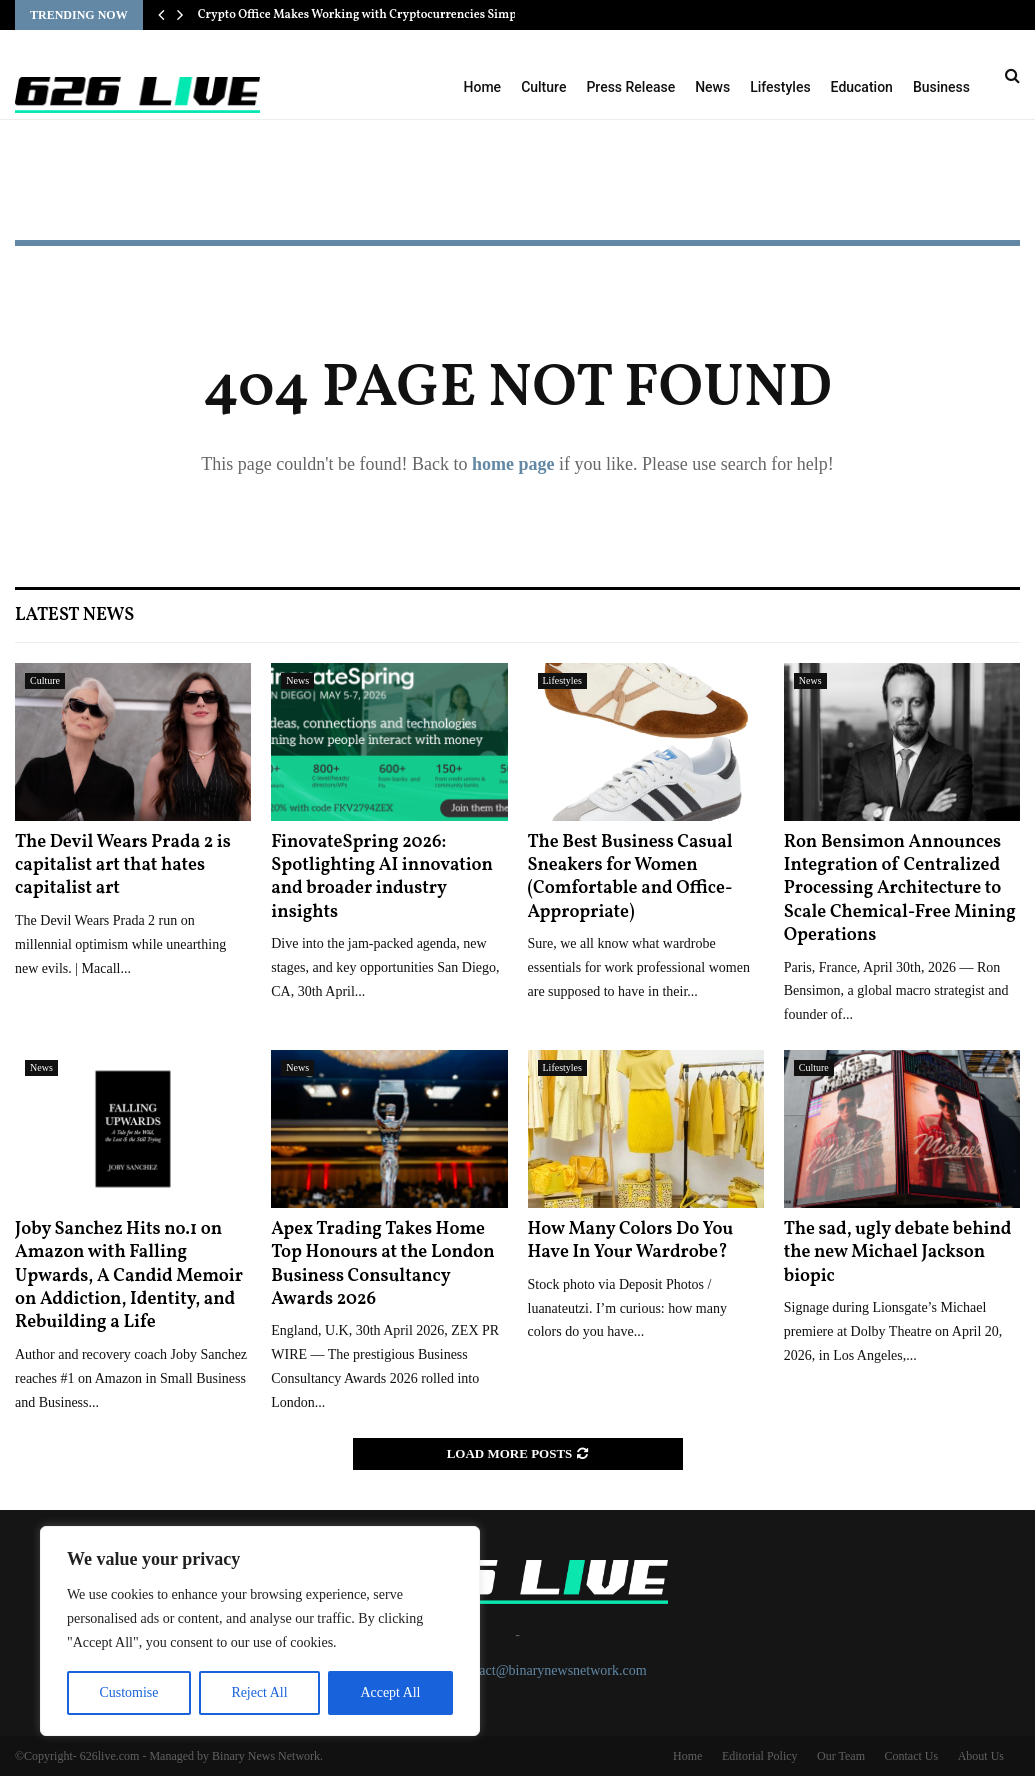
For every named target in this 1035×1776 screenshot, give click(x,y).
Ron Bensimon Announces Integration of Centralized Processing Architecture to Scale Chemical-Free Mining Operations (900, 889)
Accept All (390, 1692)
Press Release (630, 87)
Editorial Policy (760, 1756)
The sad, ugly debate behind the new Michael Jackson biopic (898, 1253)
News (712, 87)
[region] (260, 1631)
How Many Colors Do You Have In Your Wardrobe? (631, 1241)
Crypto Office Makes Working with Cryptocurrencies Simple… (368, 15)
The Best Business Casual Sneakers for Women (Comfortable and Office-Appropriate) (630, 877)
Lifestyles (780, 87)
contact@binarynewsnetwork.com (550, 1670)
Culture (543, 87)
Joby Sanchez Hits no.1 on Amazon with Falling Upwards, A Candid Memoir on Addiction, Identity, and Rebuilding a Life (129, 1276)
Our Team (841, 1756)
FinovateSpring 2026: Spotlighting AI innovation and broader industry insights (382, 877)
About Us (981, 1756)
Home (483, 87)
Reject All (259, 1692)
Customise (128, 1692)
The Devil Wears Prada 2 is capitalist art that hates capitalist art (123, 866)
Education (862, 87)
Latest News (74, 615)
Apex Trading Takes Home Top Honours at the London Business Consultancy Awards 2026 (382, 1264)
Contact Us (911, 1756)
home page (513, 464)
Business (941, 87)
